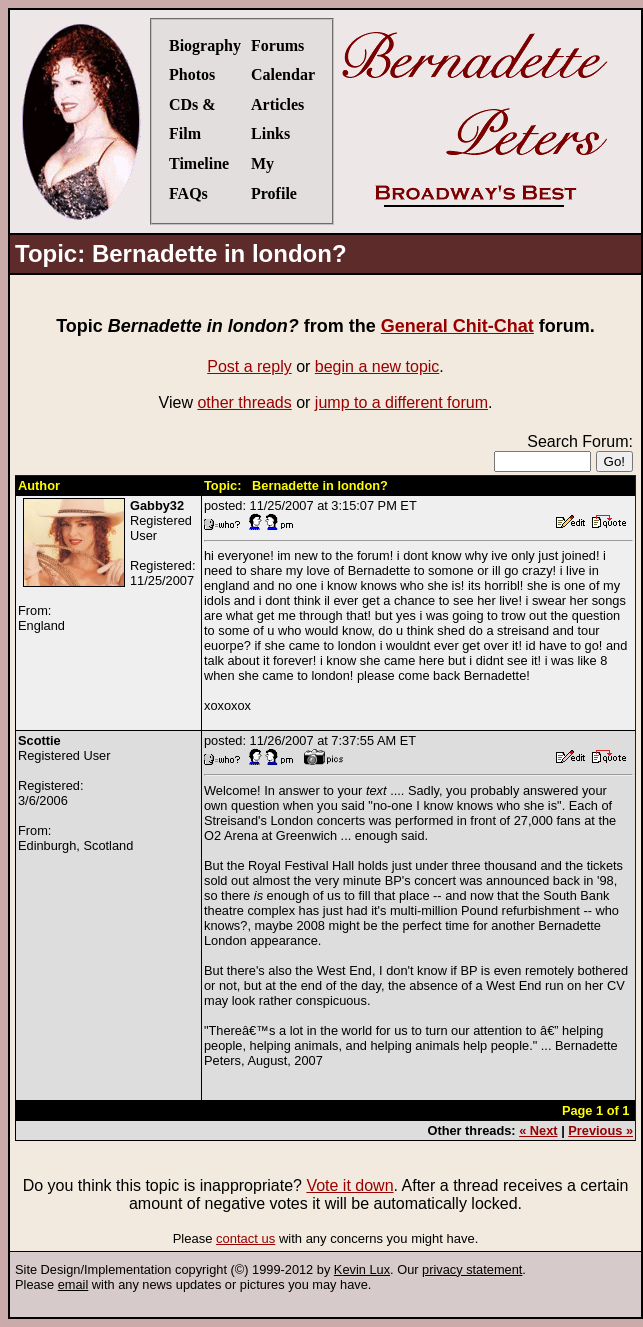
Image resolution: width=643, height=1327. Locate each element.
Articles (277, 104)
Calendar (283, 74)
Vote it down (349, 1185)
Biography (205, 45)
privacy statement (472, 1269)
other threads (244, 402)
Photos (192, 74)
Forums (277, 45)
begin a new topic (377, 366)
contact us (245, 1238)
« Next (538, 1130)
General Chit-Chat (457, 326)
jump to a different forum (401, 402)
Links (270, 133)
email (73, 1284)
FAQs (188, 193)
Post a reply (249, 366)
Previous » (600, 1130)
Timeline (199, 163)
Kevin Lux (362, 1269)
